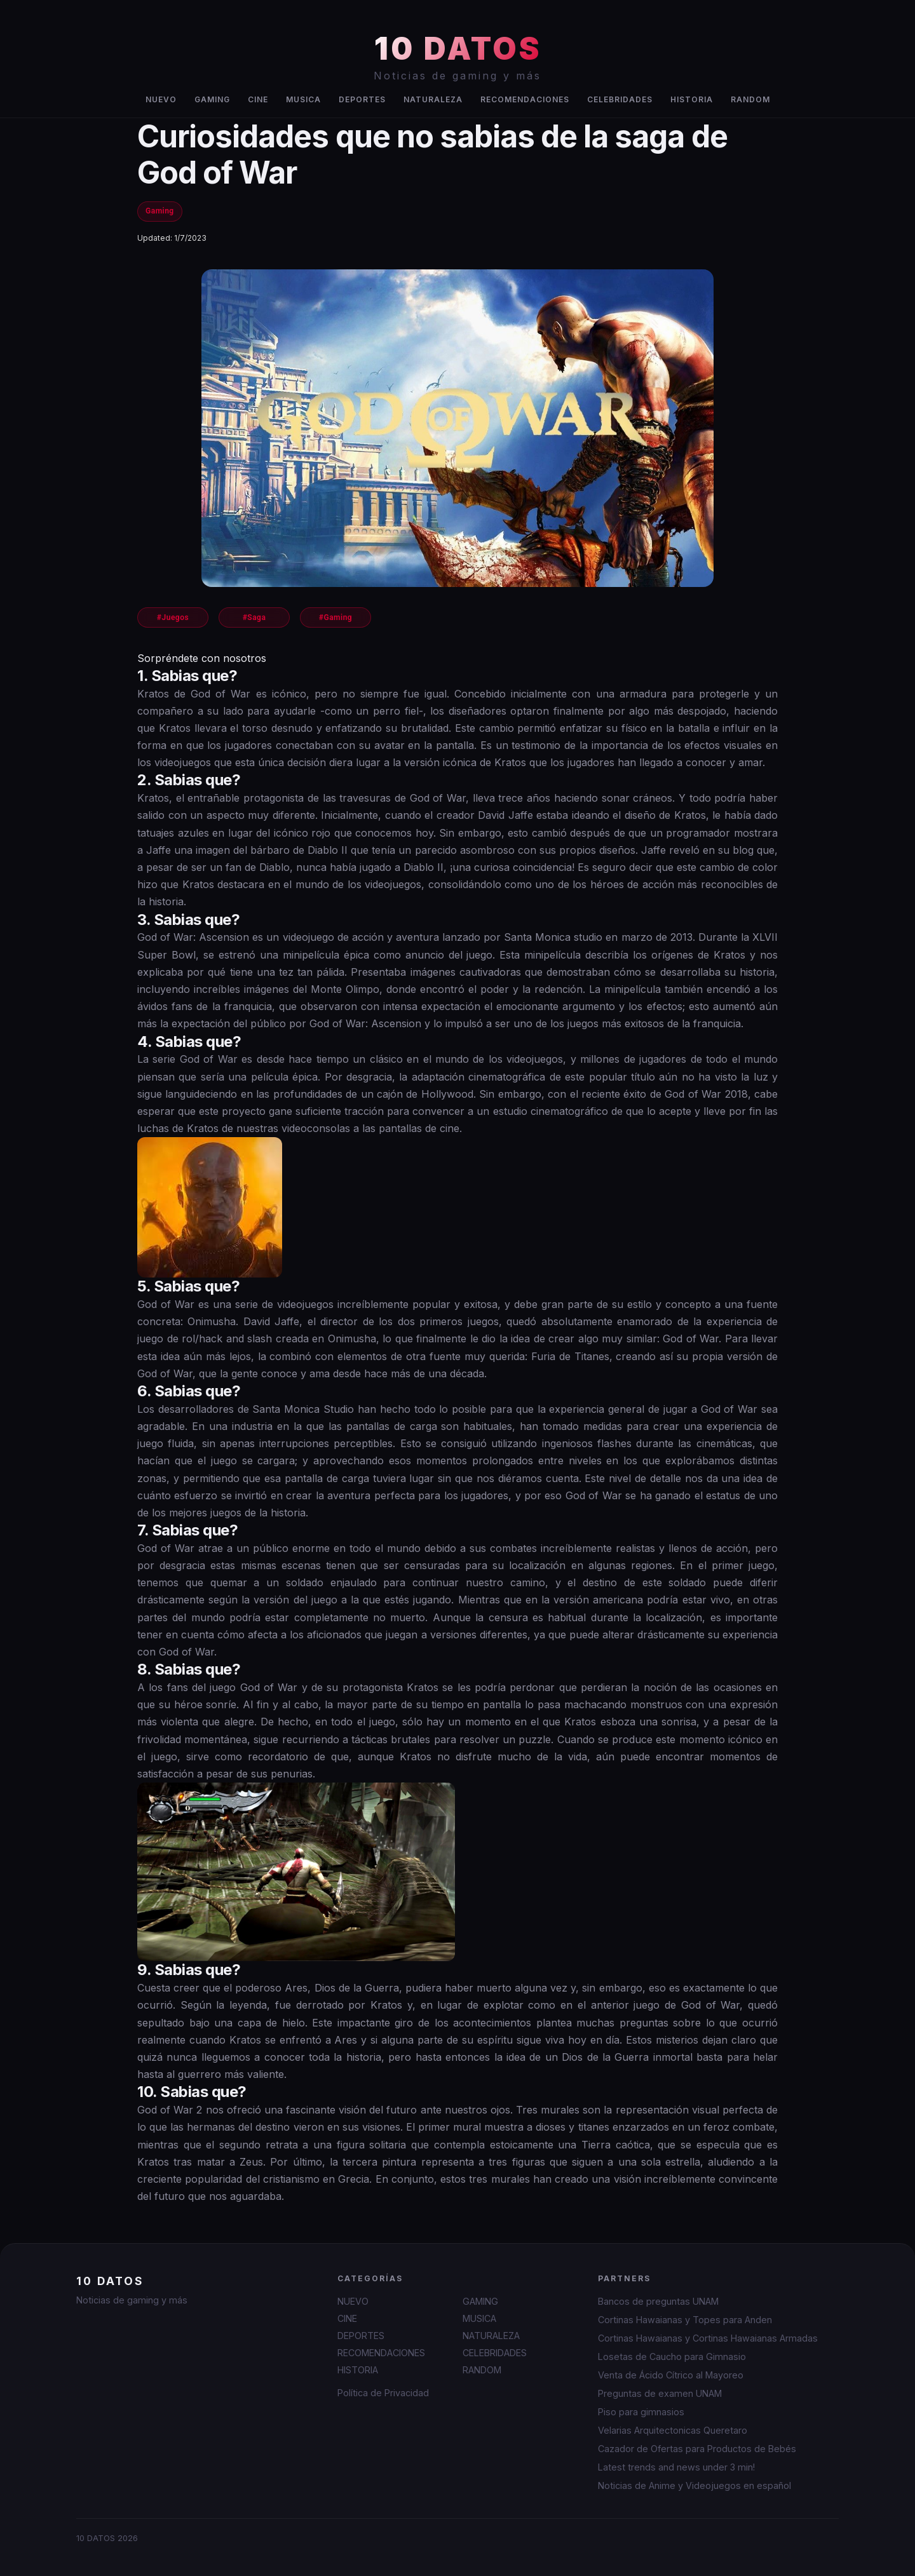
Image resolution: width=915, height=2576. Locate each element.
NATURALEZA (433, 99)
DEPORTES (362, 99)
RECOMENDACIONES (524, 99)
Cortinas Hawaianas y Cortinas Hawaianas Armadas (708, 2338)
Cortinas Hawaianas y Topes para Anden (685, 2319)
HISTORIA (691, 99)
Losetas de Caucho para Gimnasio (672, 2356)
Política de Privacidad (383, 2392)
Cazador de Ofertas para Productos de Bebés (697, 2448)
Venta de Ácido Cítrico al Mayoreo (670, 2375)
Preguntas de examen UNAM (660, 2393)
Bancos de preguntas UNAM (658, 2301)
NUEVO (161, 99)
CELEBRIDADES (620, 99)
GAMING (212, 99)
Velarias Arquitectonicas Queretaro (672, 2430)
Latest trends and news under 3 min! (676, 2467)
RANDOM (750, 99)
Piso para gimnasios (641, 2411)
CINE (258, 99)
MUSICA (303, 99)
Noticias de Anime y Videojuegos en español (694, 2485)
